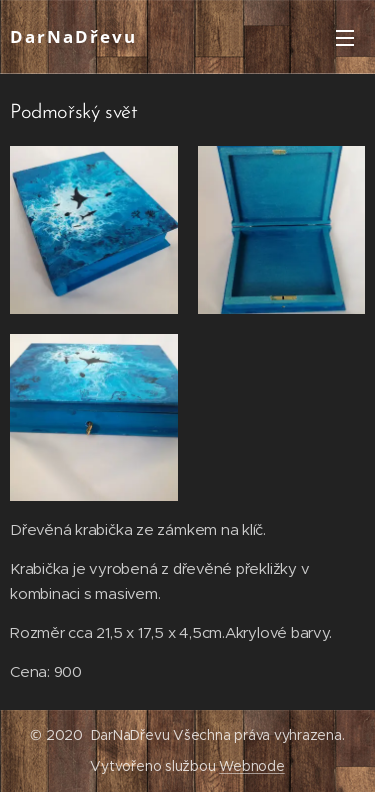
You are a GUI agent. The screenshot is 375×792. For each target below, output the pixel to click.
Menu (345, 38)
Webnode (251, 766)
